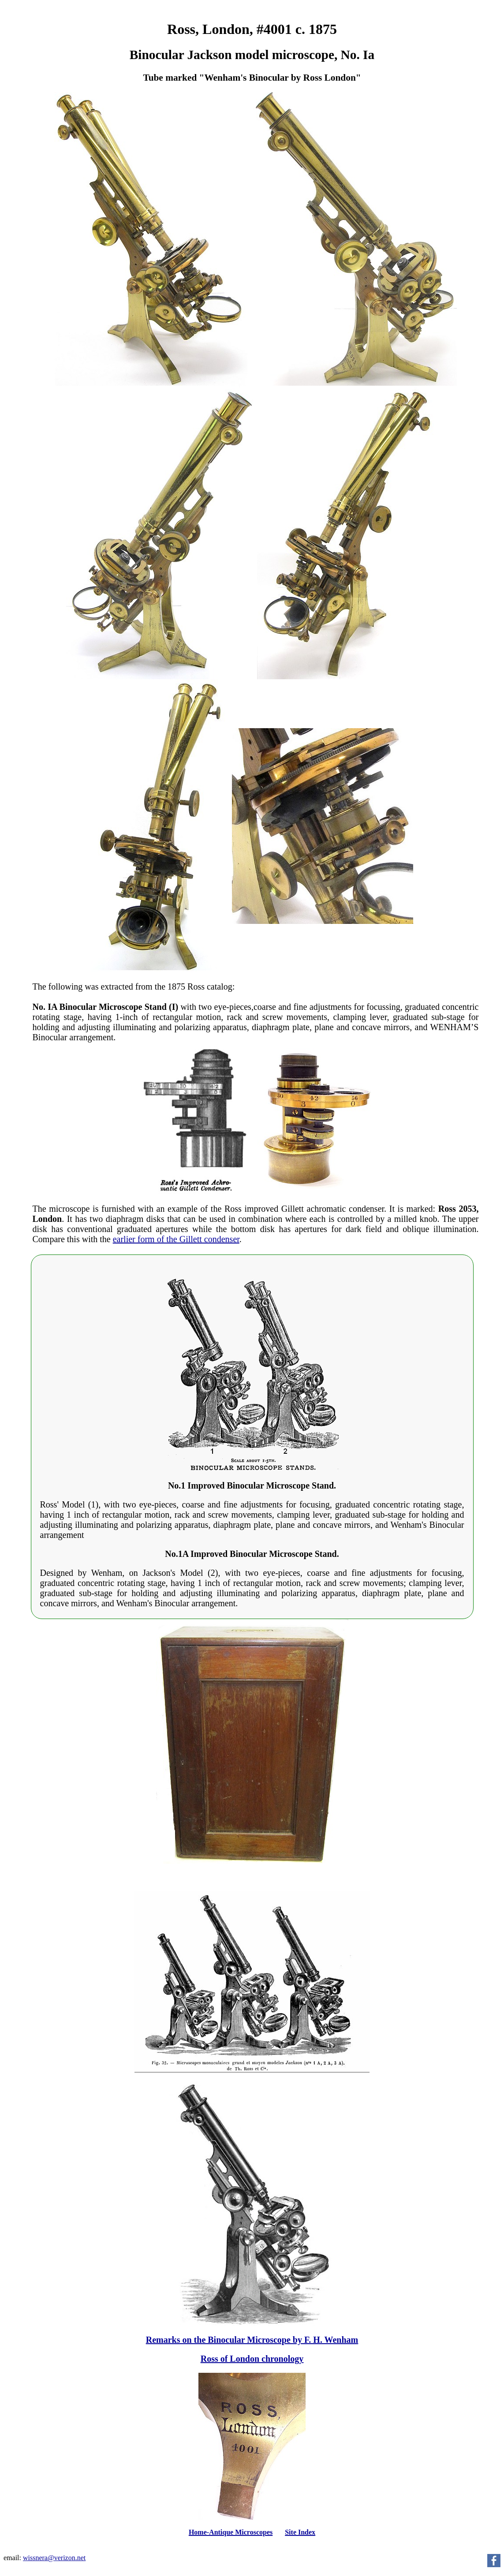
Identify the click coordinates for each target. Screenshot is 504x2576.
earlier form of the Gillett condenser (176, 1239)
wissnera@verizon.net (54, 2557)
